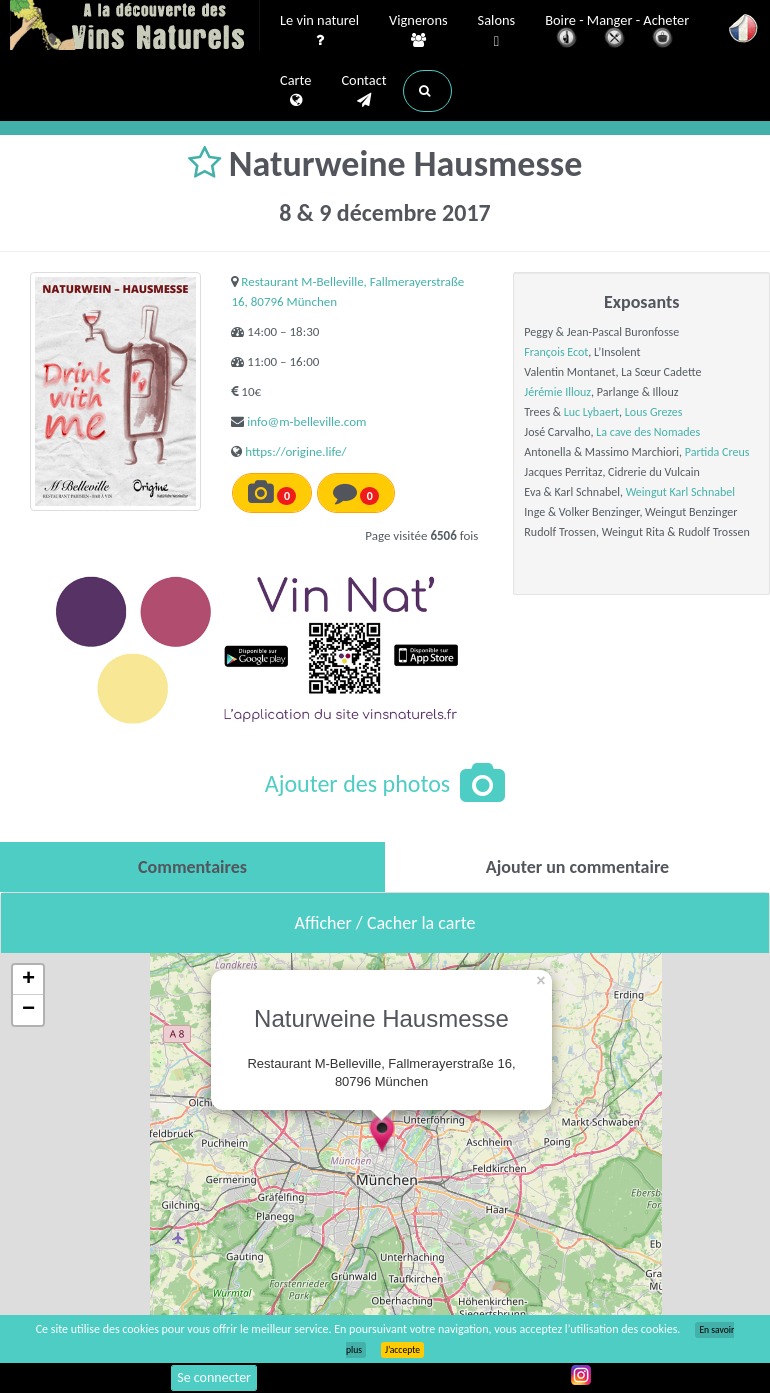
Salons (497, 31)
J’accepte (402, 1350)
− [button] (28, 1010)
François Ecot (556, 352)
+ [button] (28, 980)
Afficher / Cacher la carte (385, 923)
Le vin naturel (319, 31)
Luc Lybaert (591, 412)
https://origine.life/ (295, 451)
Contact (363, 91)
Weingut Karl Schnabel (680, 492)
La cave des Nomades (648, 432)
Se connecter (214, 1377)
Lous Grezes (654, 412)
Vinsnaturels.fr (135, 27)
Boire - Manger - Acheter (617, 32)
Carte (295, 91)
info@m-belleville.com (306, 421)
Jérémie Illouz (557, 392)
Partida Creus (717, 452)
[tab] (192, 867)
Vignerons (418, 31)
